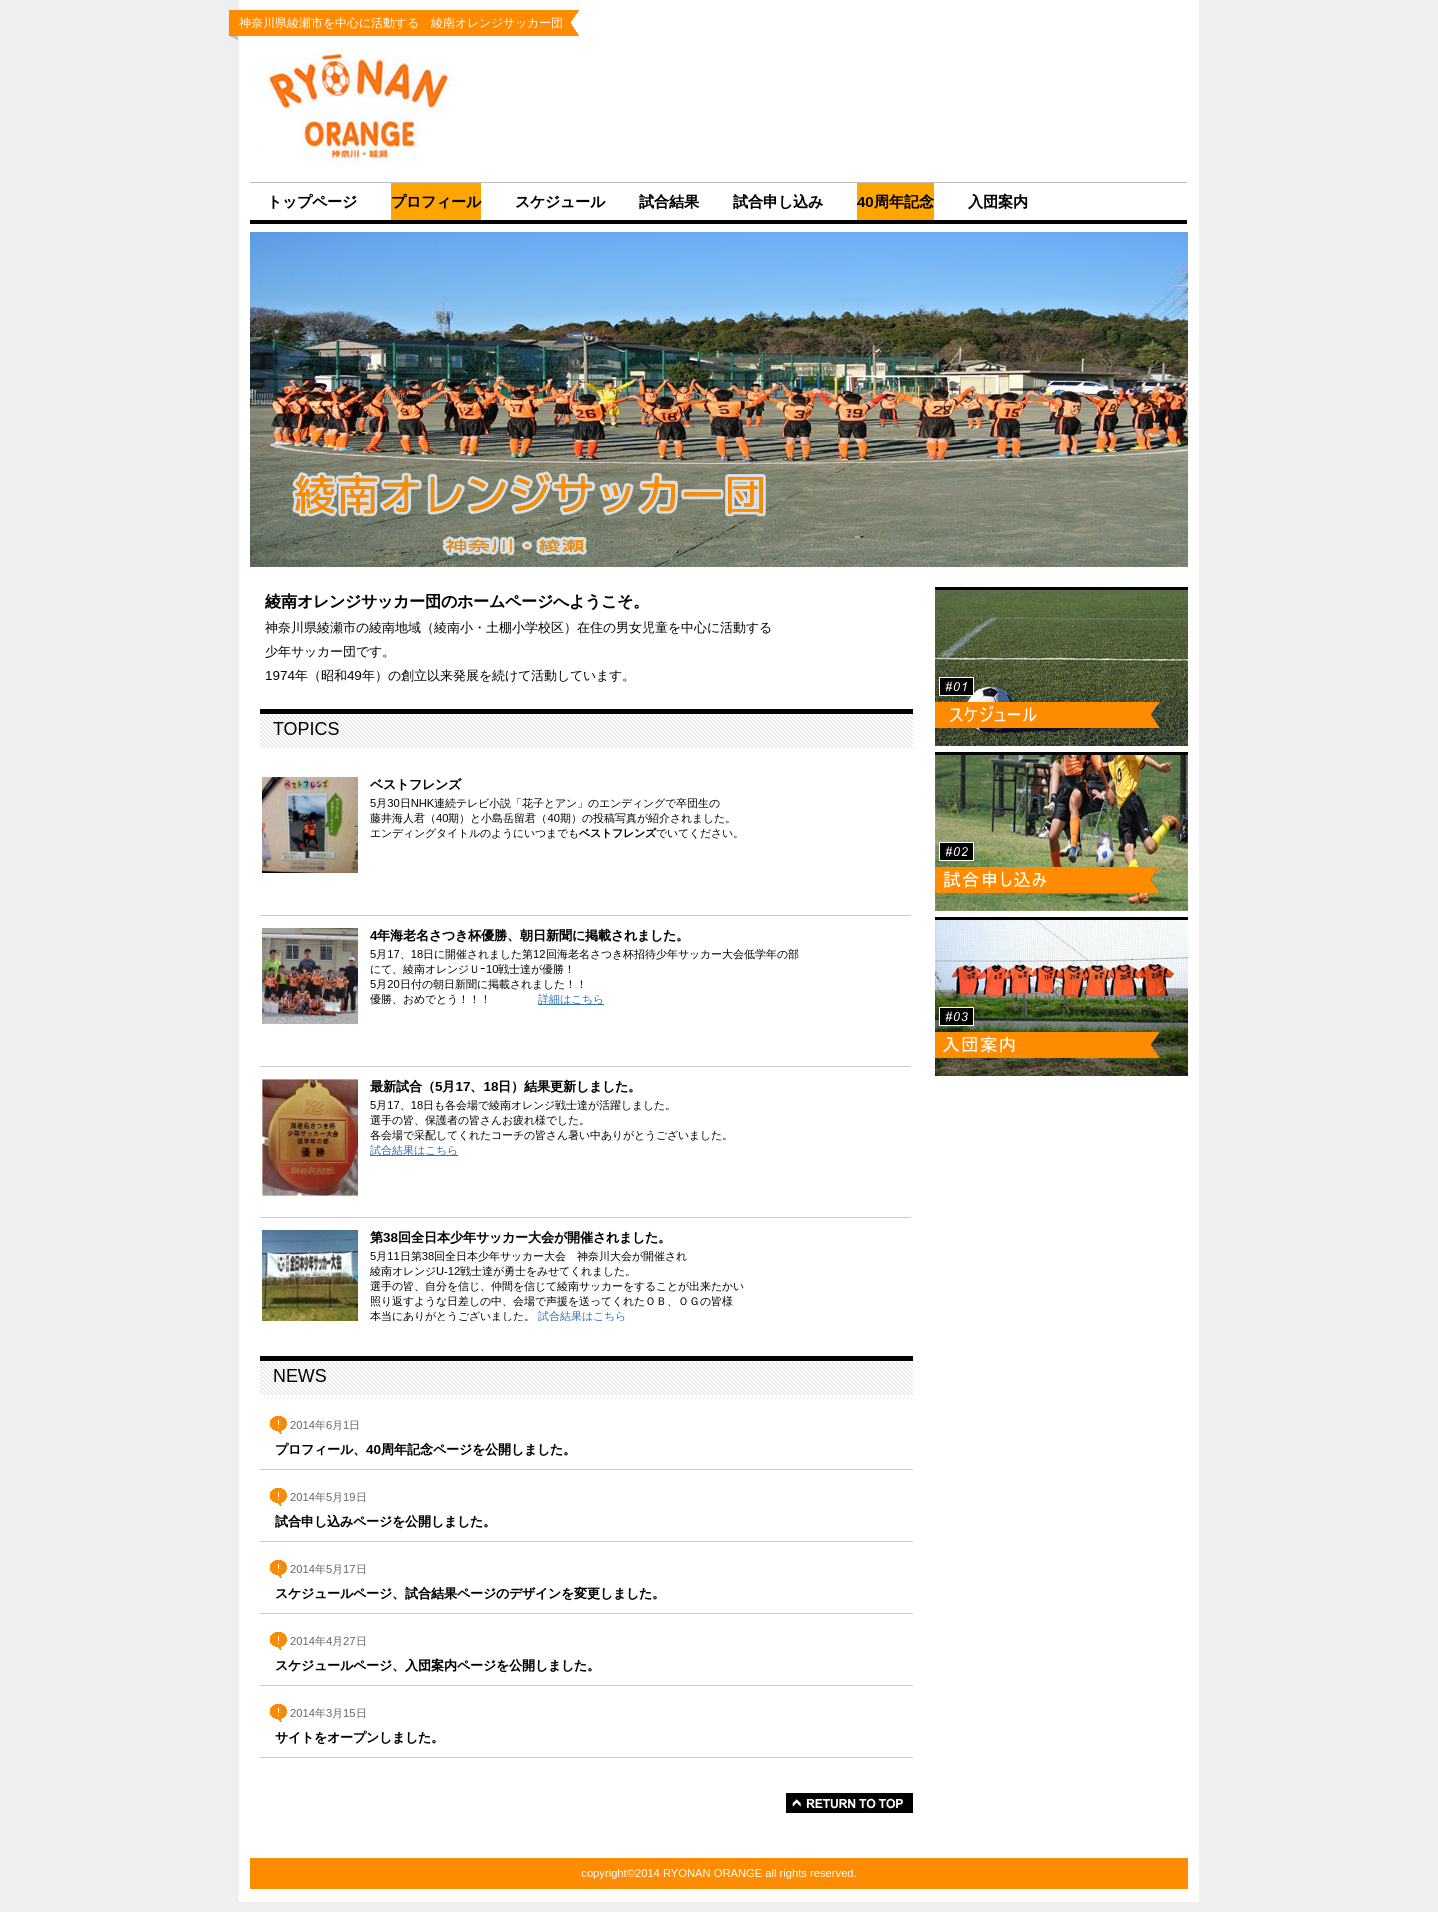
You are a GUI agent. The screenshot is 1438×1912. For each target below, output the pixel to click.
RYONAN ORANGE (374, 109)
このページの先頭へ (849, 1803)
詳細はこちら (571, 999)
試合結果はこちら (414, 1150)
